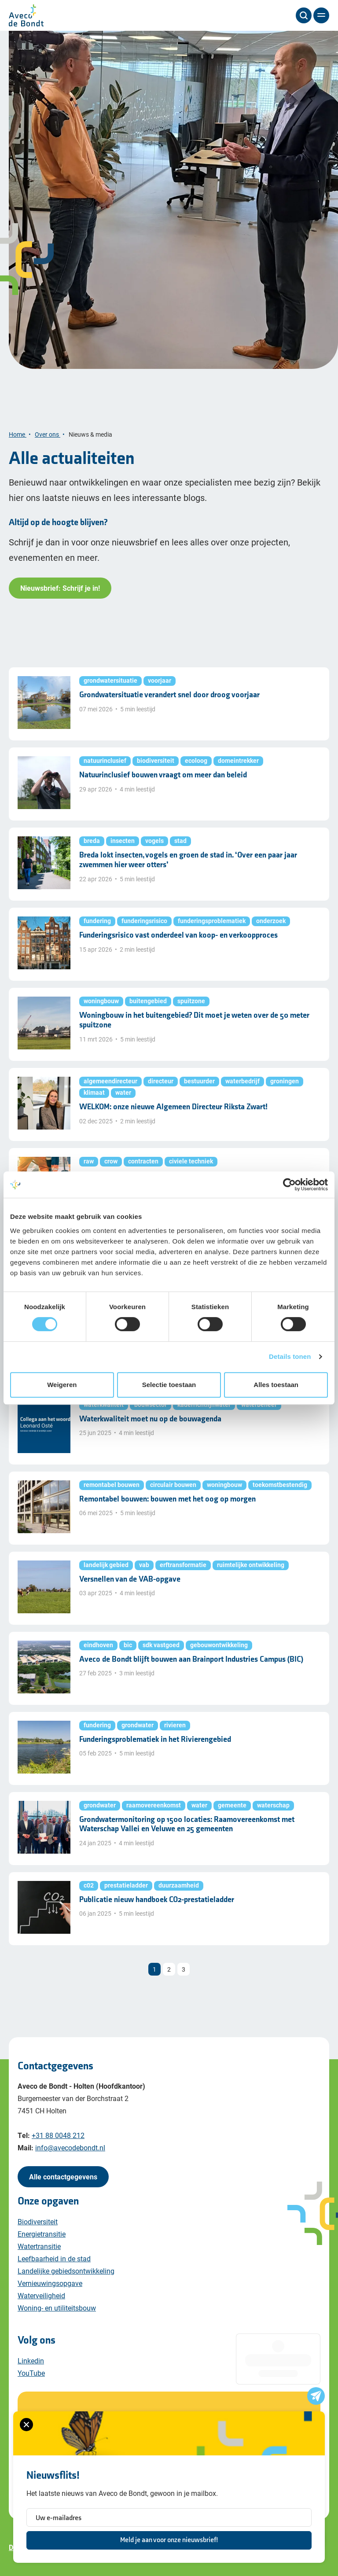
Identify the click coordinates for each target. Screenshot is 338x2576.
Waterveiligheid (41, 2295)
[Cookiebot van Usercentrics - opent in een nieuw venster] (289, 1184)
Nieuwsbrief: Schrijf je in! (60, 587)
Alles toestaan (276, 1384)
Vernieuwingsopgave (50, 2283)
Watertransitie (39, 2246)
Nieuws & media (91, 434)
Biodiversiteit (38, 2221)
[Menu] (321, 15)
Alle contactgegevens (63, 2176)
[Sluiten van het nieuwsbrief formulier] (26, 2424)
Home (17, 434)
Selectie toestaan (169, 1384)
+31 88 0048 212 (58, 2135)
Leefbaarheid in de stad (54, 2258)
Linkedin (31, 2360)
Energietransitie (42, 2233)
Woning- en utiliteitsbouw (57, 2307)
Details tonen (290, 1356)
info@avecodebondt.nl (70, 2147)
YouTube (31, 2372)
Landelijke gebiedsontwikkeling (66, 2270)
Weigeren (62, 1384)
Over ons (47, 434)
